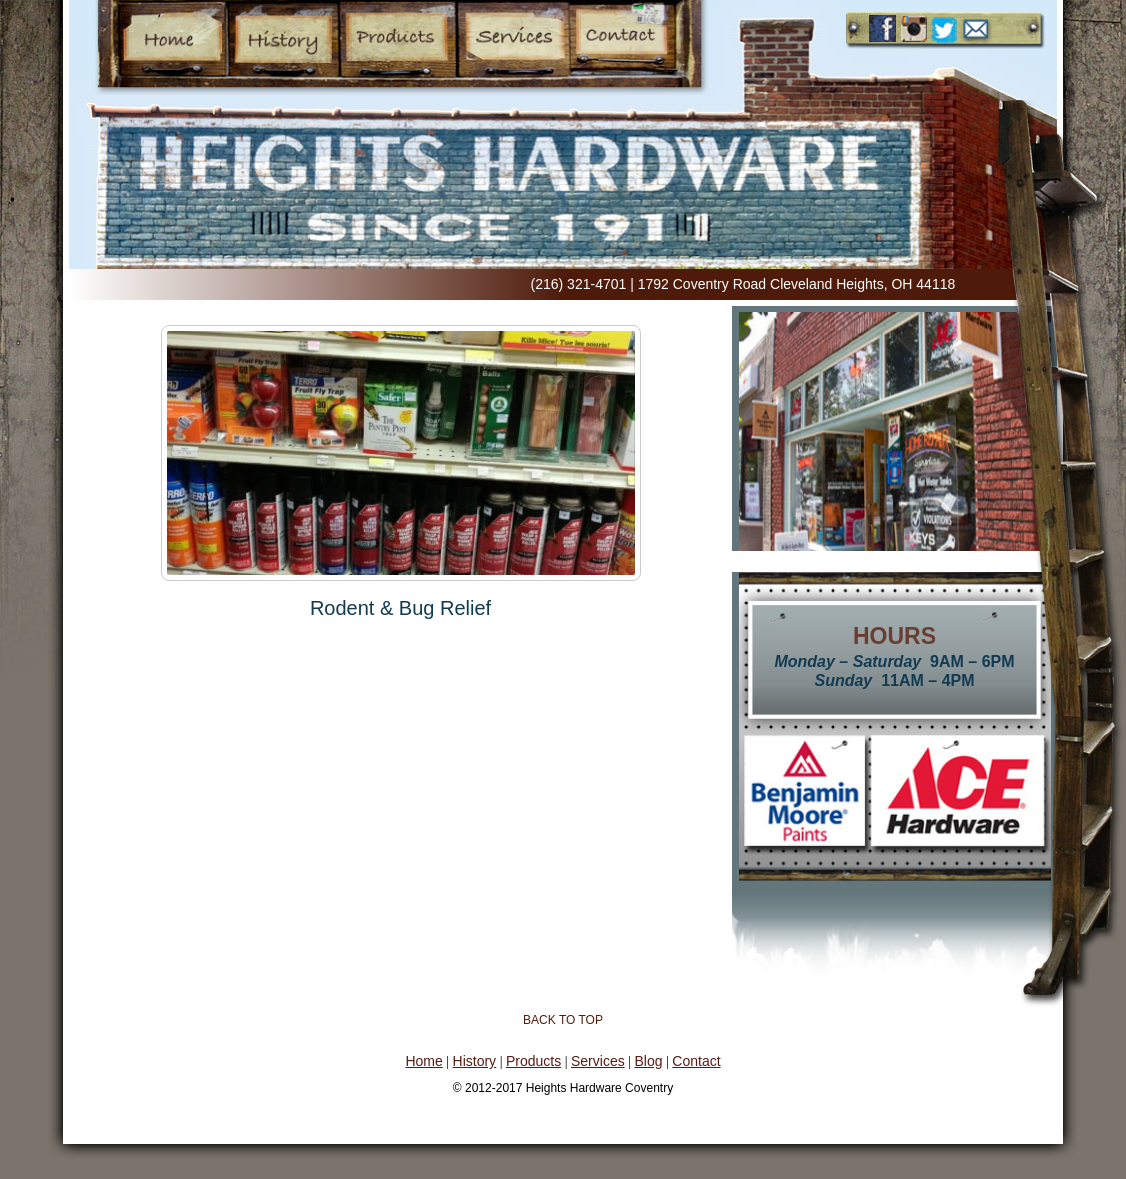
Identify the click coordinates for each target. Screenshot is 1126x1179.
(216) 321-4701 (579, 284)
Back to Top (563, 1020)
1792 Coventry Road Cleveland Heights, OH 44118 (797, 284)
